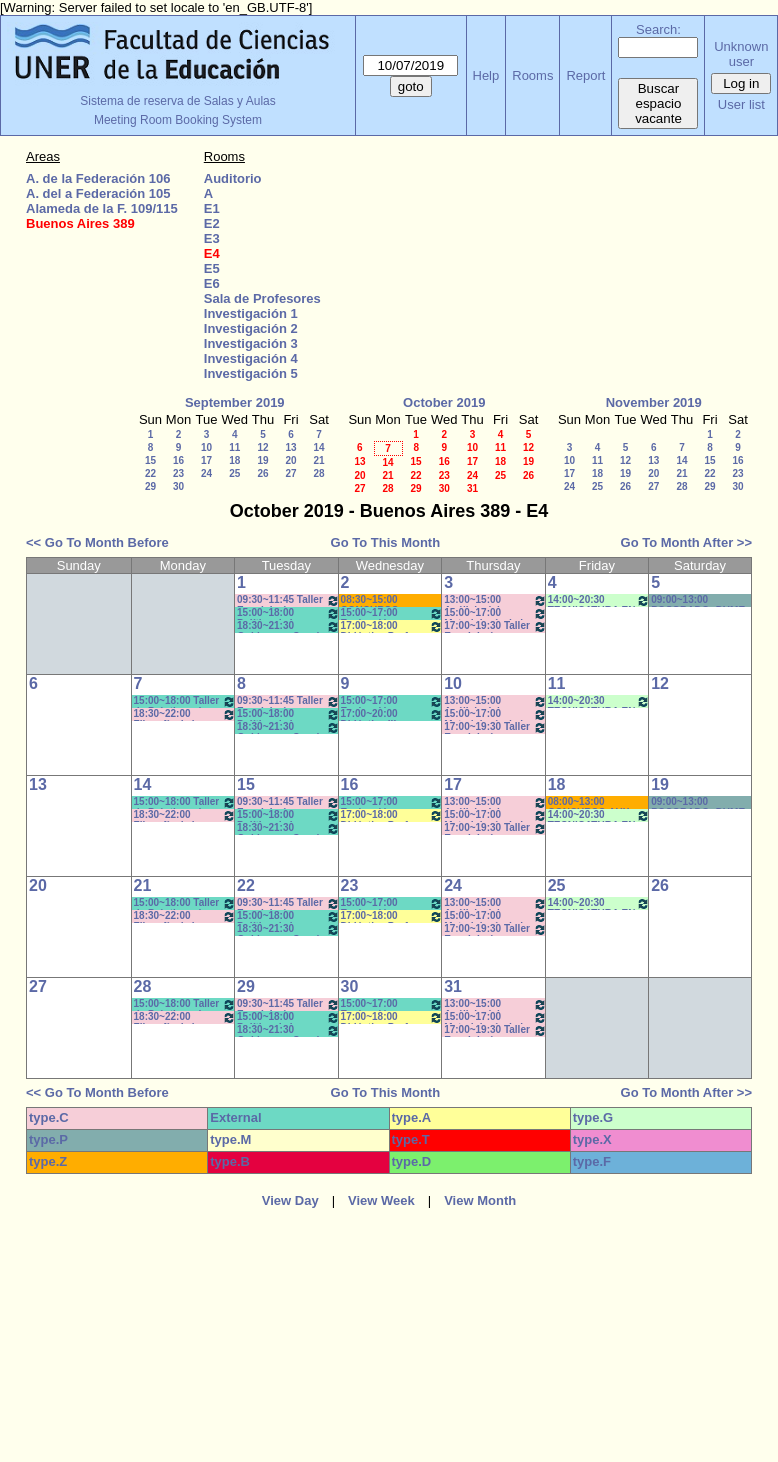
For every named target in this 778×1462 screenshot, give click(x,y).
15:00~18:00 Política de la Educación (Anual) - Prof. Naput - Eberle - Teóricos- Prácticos (288, 613)
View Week (381, 1200)
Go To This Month (386, 542)
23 (178, 473)
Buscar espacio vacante (658, 103)
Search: (658, 29)
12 (262, 447)
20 (290, 460)
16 (178, 460)
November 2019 (654, 402)
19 (262, 460)
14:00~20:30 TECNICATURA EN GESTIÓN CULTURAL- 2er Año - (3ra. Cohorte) (599, 600)
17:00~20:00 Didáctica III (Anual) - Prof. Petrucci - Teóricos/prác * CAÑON (392, 714)
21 (318, 460)
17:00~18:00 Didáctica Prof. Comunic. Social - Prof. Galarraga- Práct (392, 626)
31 (472, 488)
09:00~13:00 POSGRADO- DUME (698, 600)
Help (486, 75)
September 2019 (235, 402)
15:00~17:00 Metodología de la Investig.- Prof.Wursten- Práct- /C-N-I (495, 613)
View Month (480, 1200)
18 (234, 460)
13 (290, 447)
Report (585, 75)
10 (206, 447)
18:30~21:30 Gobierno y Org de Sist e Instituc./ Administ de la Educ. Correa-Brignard (288, 626)
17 (206, 460)
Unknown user (741, 54)
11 (234, 447)
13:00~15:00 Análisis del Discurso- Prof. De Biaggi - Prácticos (495, 600)
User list (741, 104)
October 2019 (444, 402)
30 (178, 486)
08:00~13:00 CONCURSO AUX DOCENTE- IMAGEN (595, 802)
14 (318, 447)
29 (150, 486)
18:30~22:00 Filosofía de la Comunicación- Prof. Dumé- (185, 714)
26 (262, 473)
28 (318, 473)
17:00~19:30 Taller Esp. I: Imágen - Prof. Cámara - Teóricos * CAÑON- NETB (495, 626)
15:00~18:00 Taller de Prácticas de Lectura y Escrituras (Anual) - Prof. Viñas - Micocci (185, 701)
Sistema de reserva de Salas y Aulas (177, 101)
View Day (290, 1200)
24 (206, 473)
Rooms (532, 75)
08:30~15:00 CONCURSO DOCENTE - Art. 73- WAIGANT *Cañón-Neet (387, 600)
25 (234, 473)
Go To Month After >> (686, 542)
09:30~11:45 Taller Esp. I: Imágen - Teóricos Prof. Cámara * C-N (288, 600)
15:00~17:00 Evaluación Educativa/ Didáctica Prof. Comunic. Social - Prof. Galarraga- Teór (392, 613)
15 (150, 460)
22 (150, 473)
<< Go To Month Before (97, 542)
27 (290, 473)
